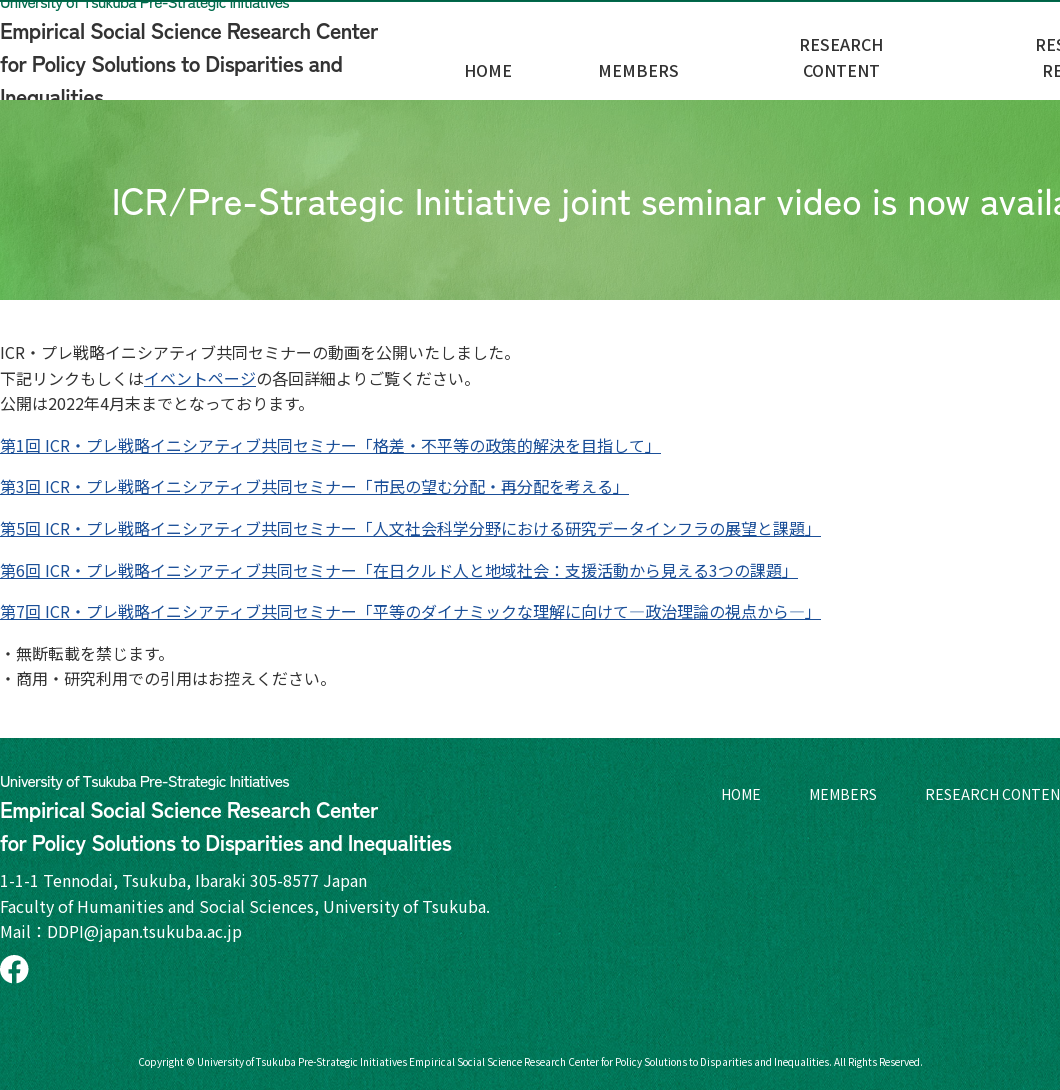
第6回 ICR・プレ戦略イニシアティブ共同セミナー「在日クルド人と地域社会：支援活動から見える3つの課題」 (399, 570)
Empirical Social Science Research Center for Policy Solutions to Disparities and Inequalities (225, 49)
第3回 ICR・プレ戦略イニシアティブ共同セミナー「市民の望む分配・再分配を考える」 (314, 486)
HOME (669, 61)
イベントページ (200, 378)
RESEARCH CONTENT (952, 61)
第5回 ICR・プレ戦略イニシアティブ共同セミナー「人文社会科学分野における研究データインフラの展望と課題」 (410, 528)
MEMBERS (781, 61)
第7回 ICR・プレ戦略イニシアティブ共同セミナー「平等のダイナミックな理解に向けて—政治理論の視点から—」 (410, 611)
